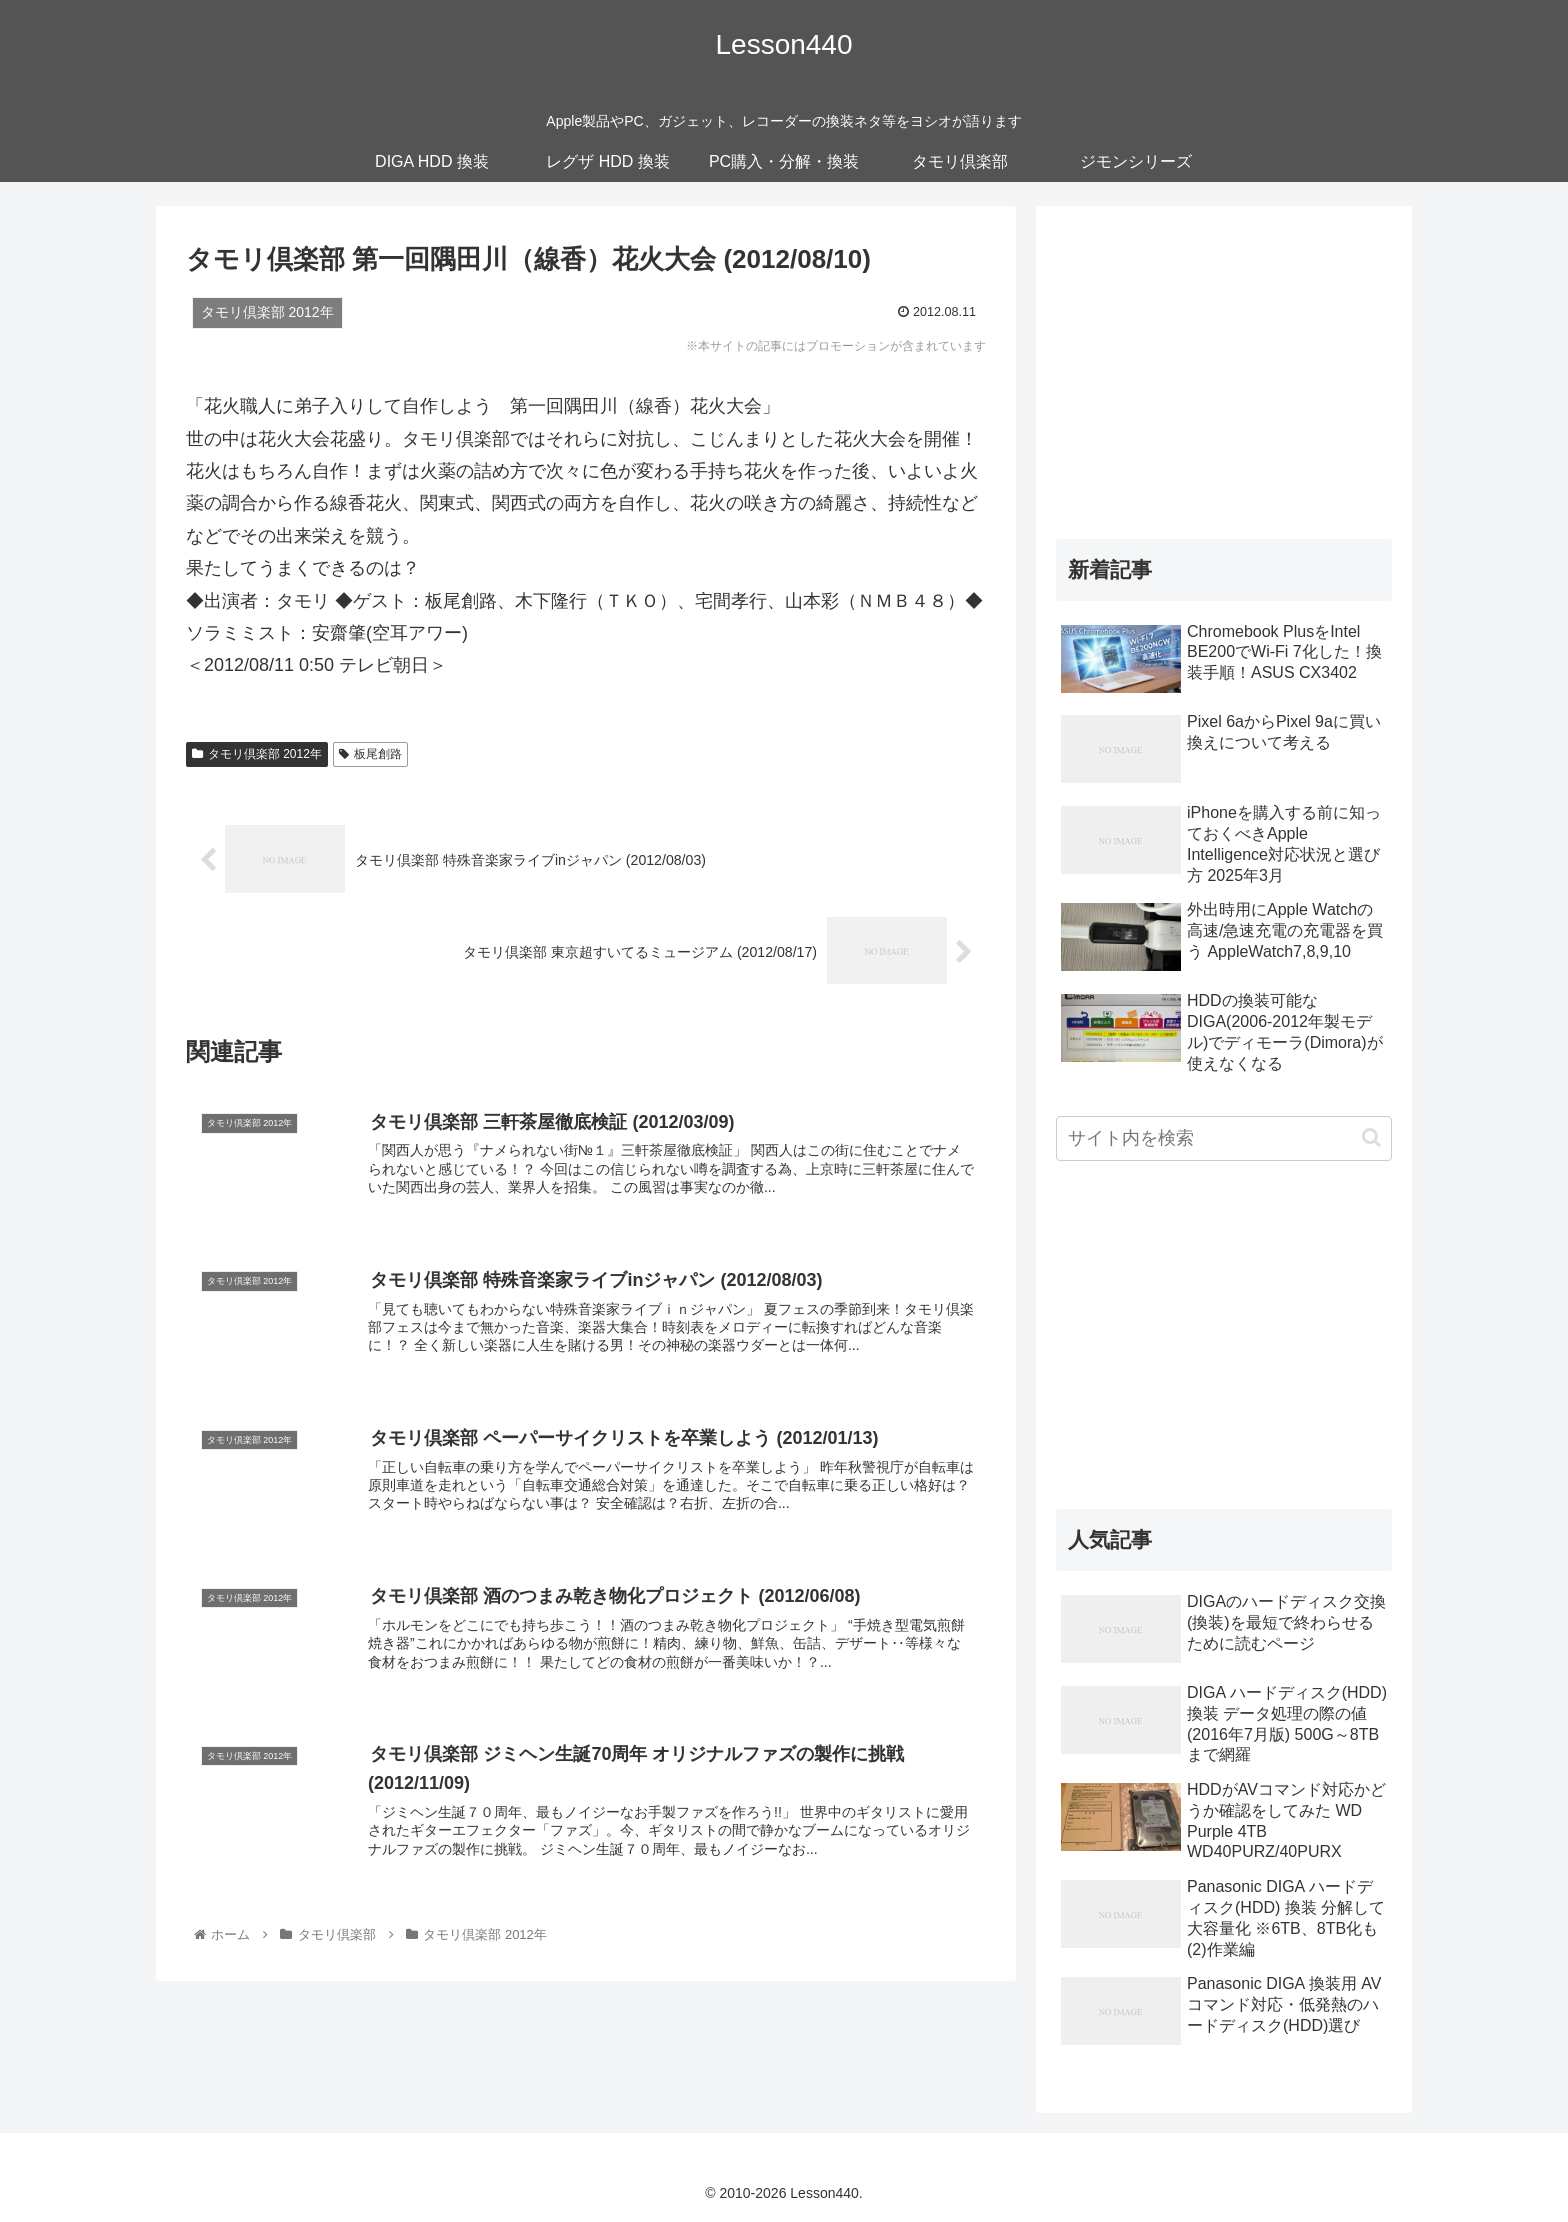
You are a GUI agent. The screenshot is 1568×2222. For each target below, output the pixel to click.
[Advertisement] (1224, 366)
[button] (1371, 1137)
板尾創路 (370, 754)
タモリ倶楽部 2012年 (257, 754)
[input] (1224, 1138)
